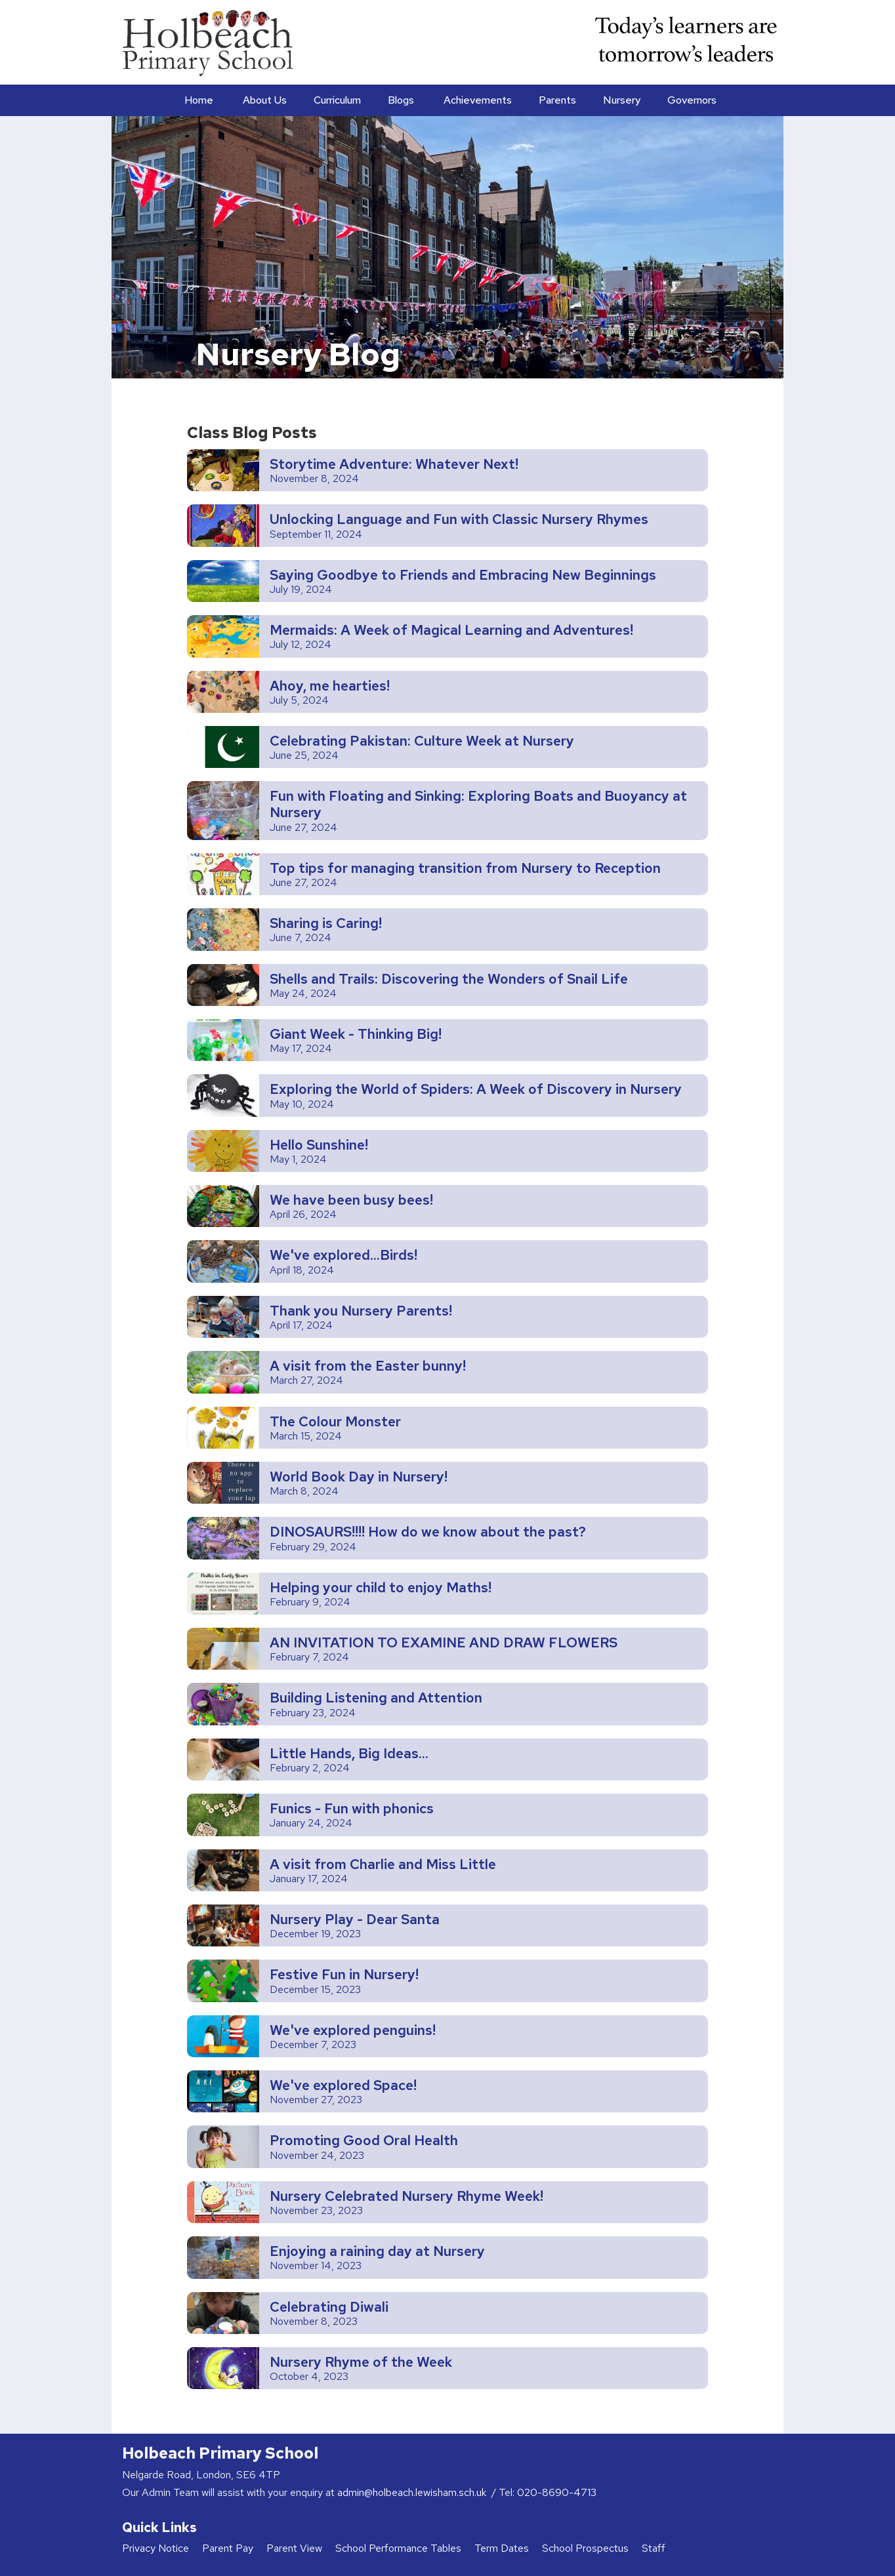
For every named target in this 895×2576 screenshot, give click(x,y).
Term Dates (501, 2548)
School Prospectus (585, 2548)
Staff (653, 2548)
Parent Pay (227, 2548)
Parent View (294, 2548)
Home (198, 100)
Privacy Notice (155, 2548)
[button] (263, 100)
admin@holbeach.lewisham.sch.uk (413, 2492)
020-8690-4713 (556, 2492)
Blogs (401, 100)
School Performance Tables (398, 2548)
